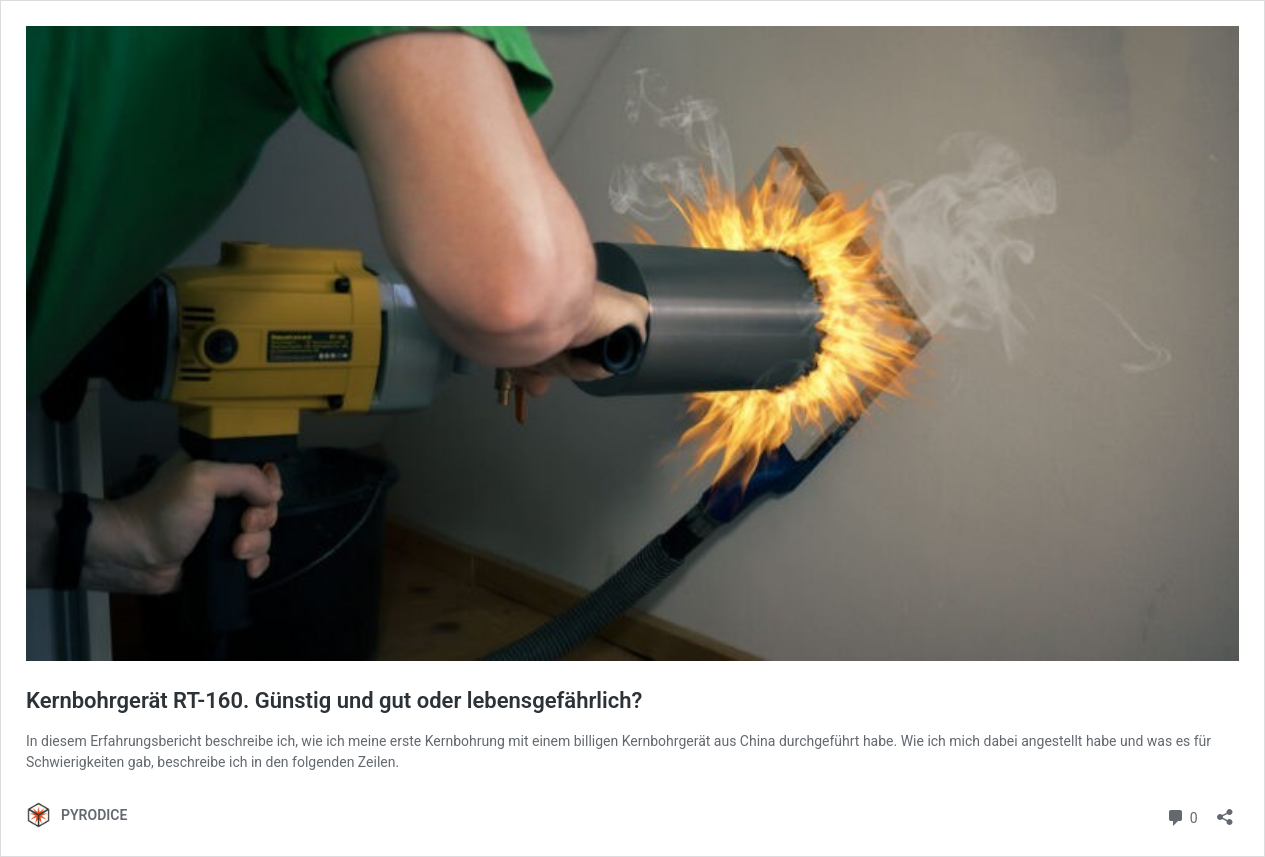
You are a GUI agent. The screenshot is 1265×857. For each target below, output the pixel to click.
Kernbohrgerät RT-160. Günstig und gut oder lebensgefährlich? (334, 700)
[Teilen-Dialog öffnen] (1225, 810)
